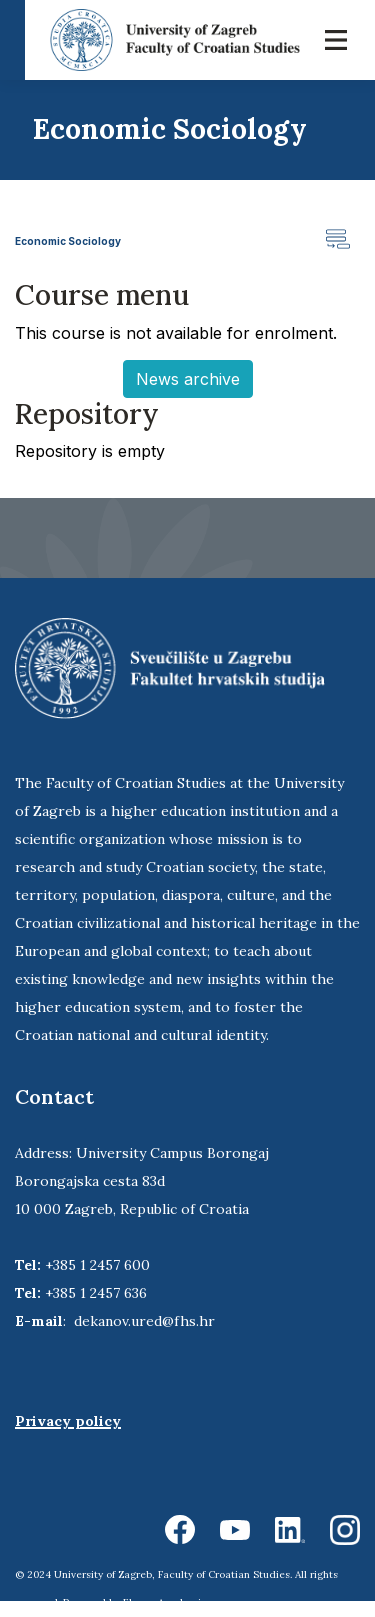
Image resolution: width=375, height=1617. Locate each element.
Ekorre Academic (165, 1602)
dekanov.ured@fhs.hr (144, 1321)
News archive (188, 379)
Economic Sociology (68, 241)
